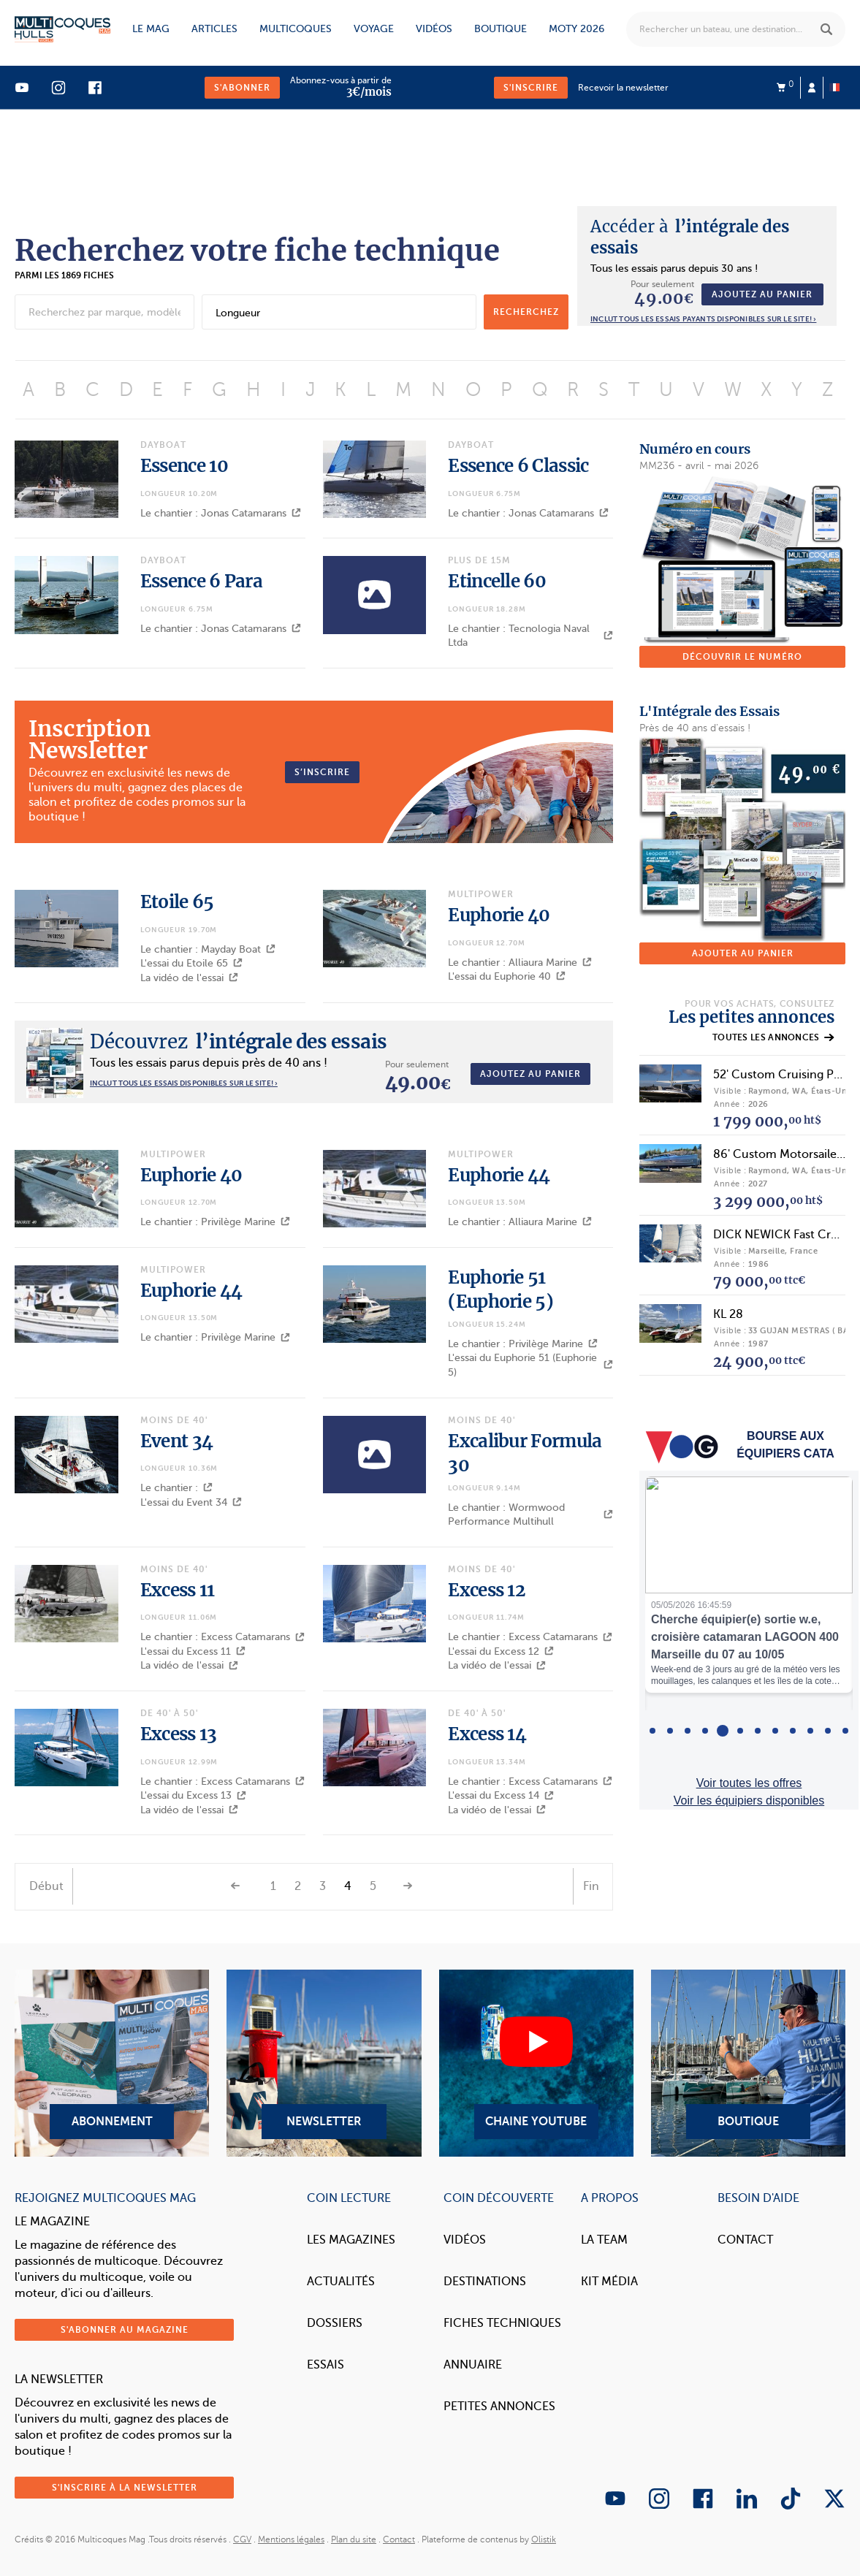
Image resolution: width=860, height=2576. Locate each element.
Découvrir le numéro (742, 657)
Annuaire (473, 2364)
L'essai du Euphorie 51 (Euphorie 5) (530, 1365)
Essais (325, 2364)
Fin (591, 1886)
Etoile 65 (177, 902)
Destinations (485, 2281)
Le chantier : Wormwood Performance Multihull (530, 1515)
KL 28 (728, 1314)
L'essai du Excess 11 (193, 1651)
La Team (604, 2240)
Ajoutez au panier (762, 294)
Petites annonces (499, 2406)
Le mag (151, 28)
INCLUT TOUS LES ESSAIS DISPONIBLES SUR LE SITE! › (184, 1083)
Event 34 (176, 1441)
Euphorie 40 (498, 915)
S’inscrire (322, 772)
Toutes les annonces (773, 1037)
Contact (745, 2240)
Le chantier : (176, 1487)
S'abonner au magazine (125, 2330)
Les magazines (351, 2240)
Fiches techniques (502, 2323)
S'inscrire (530, 88)
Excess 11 (177, 1590)
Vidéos (434, 28)
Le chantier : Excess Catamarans (222, 1636)
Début (46, 1886)
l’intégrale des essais (238, 1041)
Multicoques (295, 28)
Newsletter (324, 2063)
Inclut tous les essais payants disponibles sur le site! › (703, 319)
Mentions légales (291, 2539)
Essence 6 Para (201, 581)
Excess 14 (487, 1734)
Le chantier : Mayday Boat (207, 949)
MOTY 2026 (576, 28)
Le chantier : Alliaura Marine (520, 962)
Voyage (374, 28)
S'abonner (242, 88)
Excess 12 (486, 1590)
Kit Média (609, 2281)
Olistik (543, 2539)
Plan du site (353, 2539)
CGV (242, 2539)
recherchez (526, 312)
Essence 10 (184, 465)
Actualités (341, 2281)
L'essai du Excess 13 (193, 1795)
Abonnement (112, 2063)
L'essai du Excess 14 (501, 1795)
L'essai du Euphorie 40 (507, 976)
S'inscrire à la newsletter (124, 2487)
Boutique (500, 28)
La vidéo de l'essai (189, 977)
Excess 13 (178, 1734)
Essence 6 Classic (518, 465)
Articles (214, 28)
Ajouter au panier (743, 953)
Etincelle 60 (497, 581)
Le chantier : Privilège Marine (215, 1221)
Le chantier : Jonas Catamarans (220, 513)
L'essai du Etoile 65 (191, 963)
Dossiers (334, 2323)
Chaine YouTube (536, 2063)
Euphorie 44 (498, 1175)
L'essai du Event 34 (191, 1502)
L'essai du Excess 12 (501, 1651)
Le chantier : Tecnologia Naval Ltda (530, 636)
